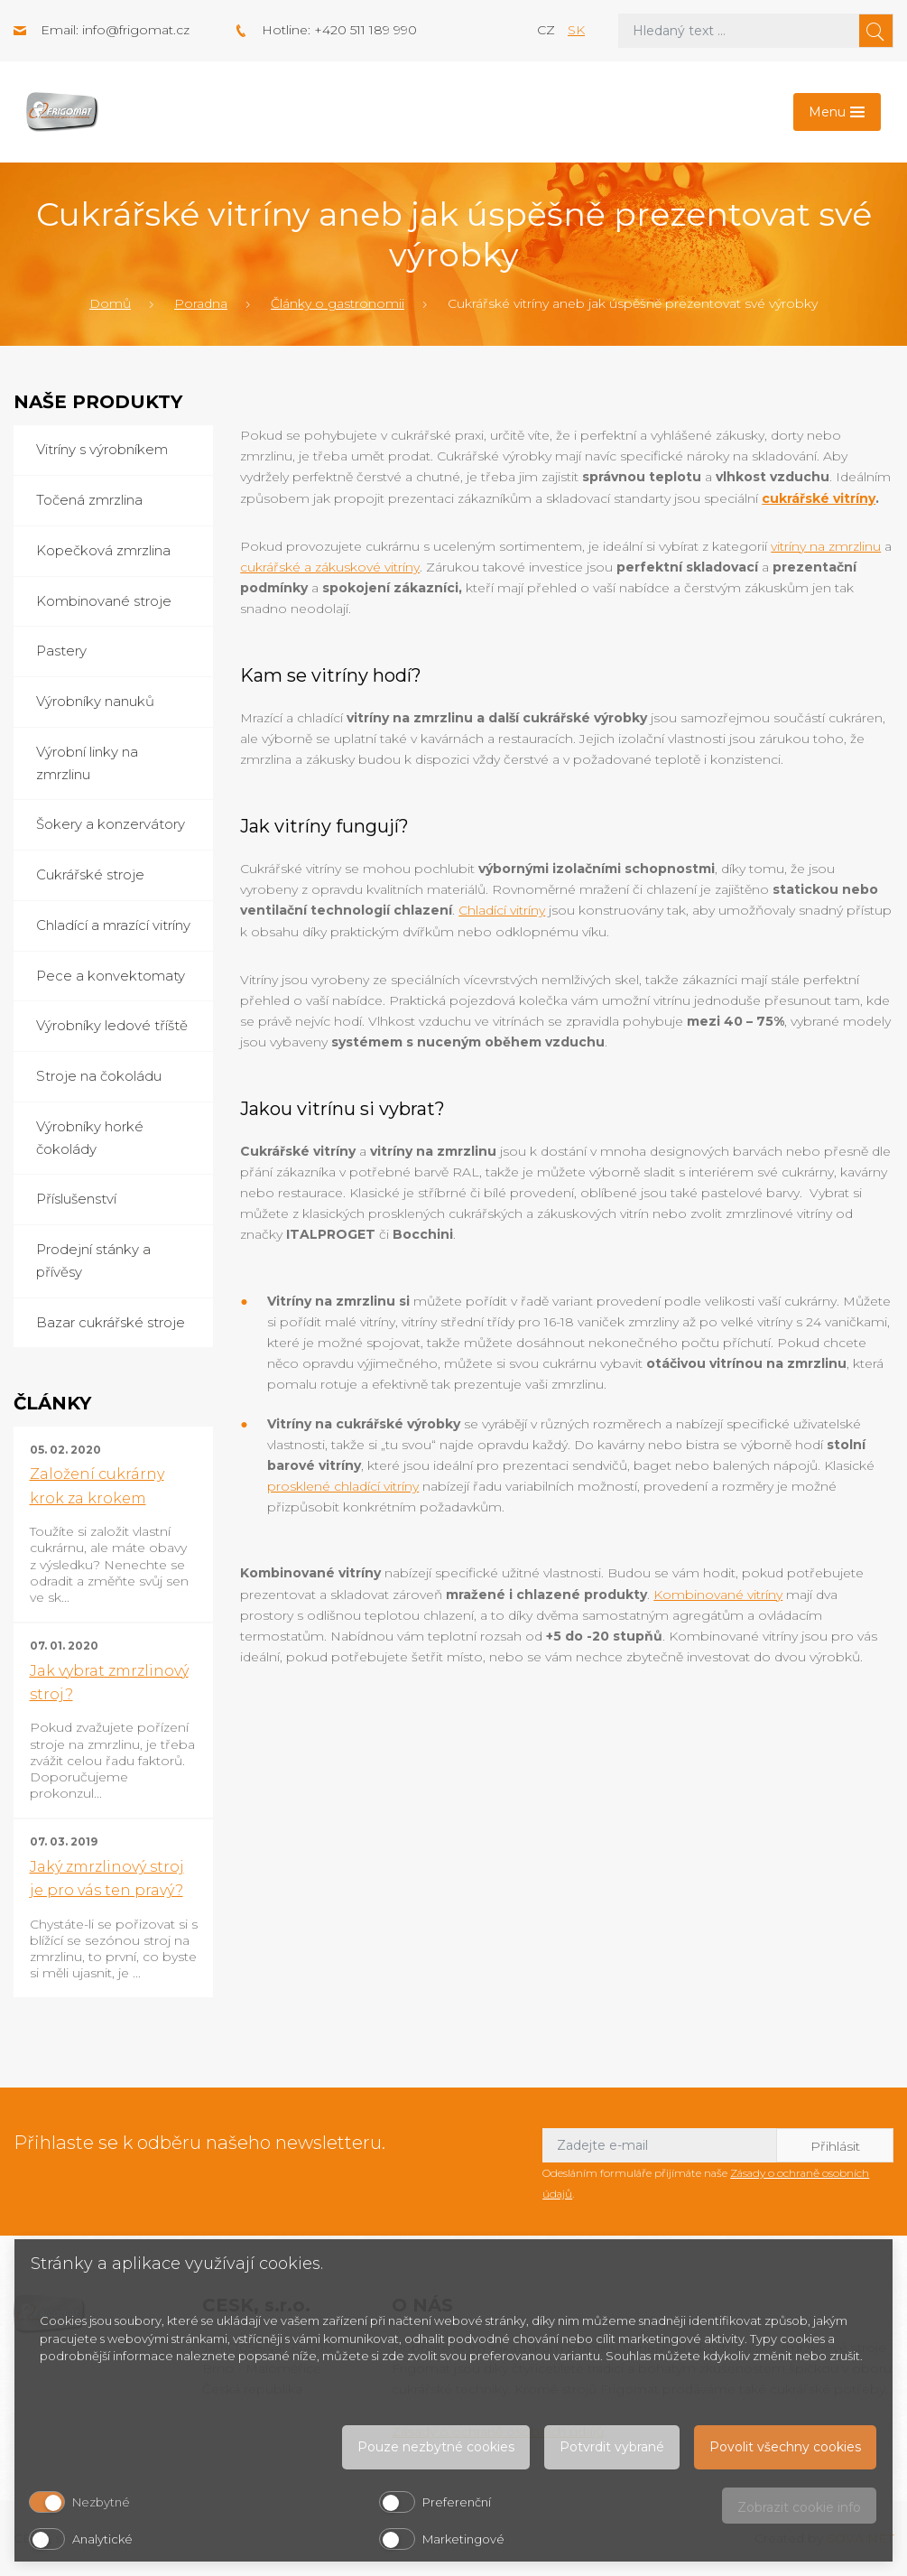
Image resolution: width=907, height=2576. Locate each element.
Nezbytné (101, 2502)
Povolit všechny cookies (785, 2447)
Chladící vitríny (501, 910)
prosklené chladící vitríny (343, 1486)
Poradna (200, 303)
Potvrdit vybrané (612, 2447)
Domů (110, 303)
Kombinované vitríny (717, 1594)
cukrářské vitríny (818, 498)
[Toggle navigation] (837, 112)
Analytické (102, 2539)
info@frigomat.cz (136, 30)
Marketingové (463, 2539)
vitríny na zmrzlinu (826, 546)
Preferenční (456, 2502)
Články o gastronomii (337, 303)
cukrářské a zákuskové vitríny (330, 567)
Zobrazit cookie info (799, 2507)
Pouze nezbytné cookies (435, 2447)
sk (576, 30)
